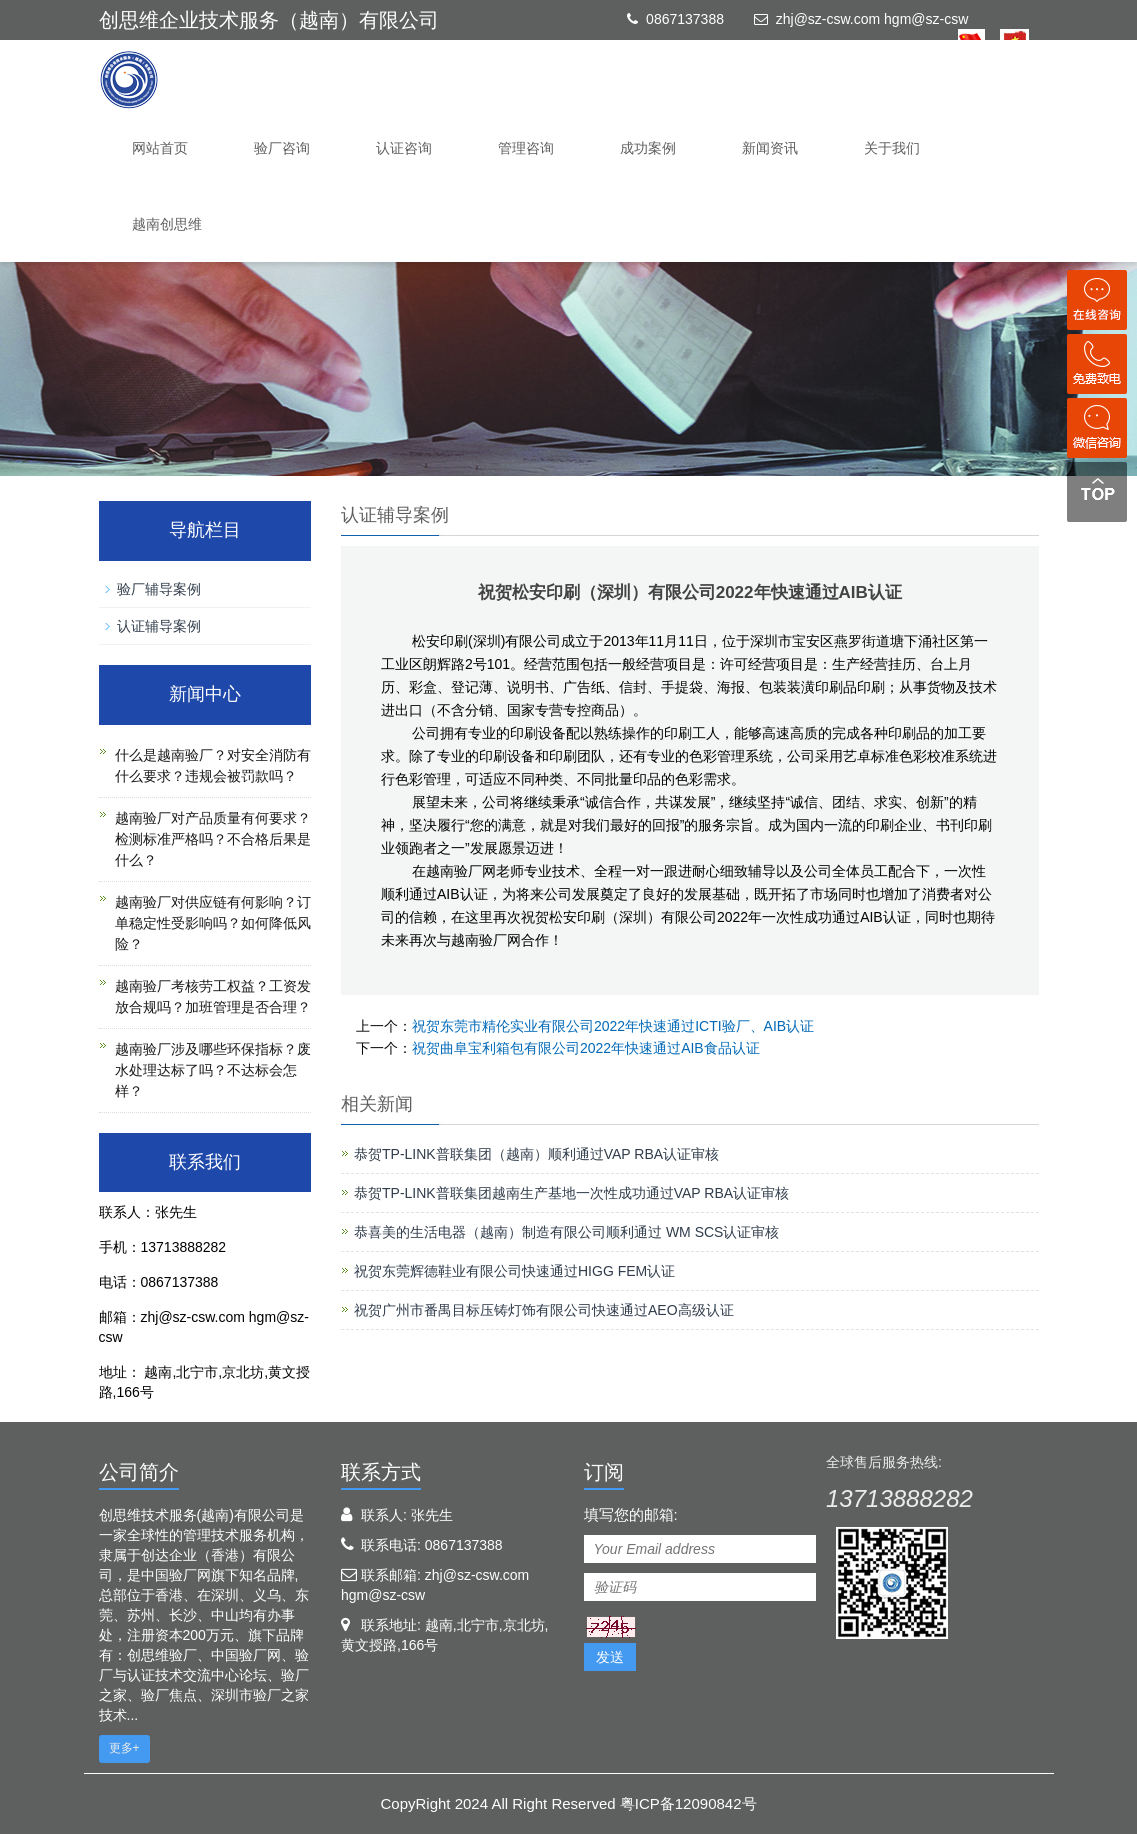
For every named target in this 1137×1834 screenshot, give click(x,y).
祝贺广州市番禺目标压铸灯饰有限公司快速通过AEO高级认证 (544, 1310)
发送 (610, 1657)
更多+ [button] (124, 1748)
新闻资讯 (770, 148)
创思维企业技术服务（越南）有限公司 (269, 20)
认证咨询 (404, 148)
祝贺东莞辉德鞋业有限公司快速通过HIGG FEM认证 (514, 1271)
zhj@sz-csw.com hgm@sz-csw (872, 19)
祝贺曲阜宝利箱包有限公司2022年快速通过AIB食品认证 (586, 1048)
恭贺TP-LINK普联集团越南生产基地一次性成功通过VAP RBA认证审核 (571, 1193)
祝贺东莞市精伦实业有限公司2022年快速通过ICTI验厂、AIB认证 (613, 1026)
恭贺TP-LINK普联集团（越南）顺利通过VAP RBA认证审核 (536, 1154)
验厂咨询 (282, 148)
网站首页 (160, 148)
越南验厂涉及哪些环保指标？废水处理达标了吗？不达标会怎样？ (213, 1070)
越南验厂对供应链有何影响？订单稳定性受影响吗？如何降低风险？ (213, 923)
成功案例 (648, 148)
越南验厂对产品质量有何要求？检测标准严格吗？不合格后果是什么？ (213, 839)
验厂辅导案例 (159, 589)
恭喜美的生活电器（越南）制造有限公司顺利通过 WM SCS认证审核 (566, 1232)
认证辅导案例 (159, 626)
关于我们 (892, 148)
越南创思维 (167, 224)
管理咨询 (526, 148)
